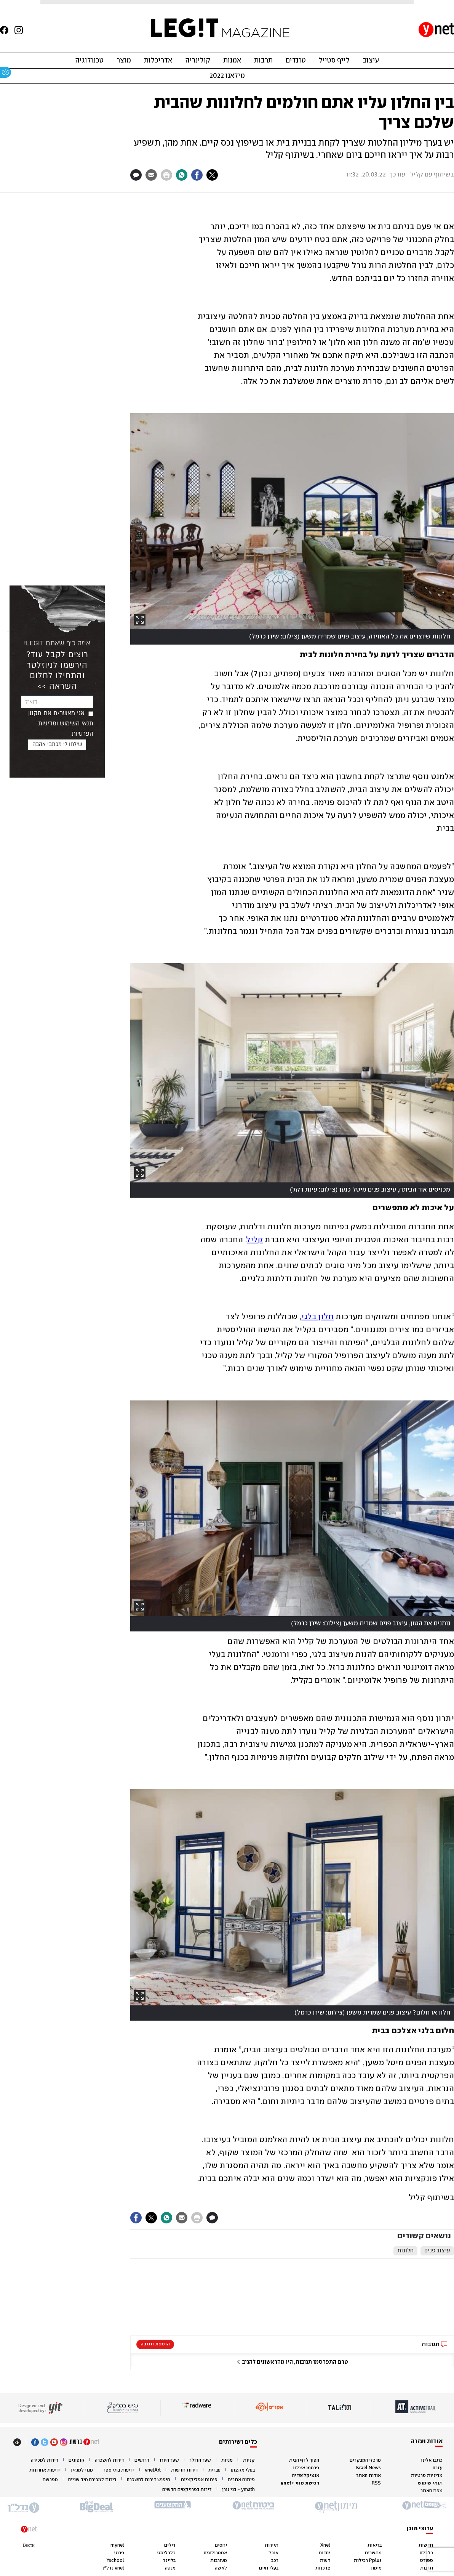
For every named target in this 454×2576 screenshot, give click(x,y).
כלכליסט (166, 2553)
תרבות (263, 61)
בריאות (375, 2545)
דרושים (141, 2460)
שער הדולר (200, 2460)
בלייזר (169, 2560)
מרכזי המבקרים (365, 2460)
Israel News (368, 2468)
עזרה (438, 2468)
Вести (29, 2545)
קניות (249, 2460)
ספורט (426, 2560)
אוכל (273, 2553)
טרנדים (296, 61)
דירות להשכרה (109, 2460)
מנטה (170, 2568)
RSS (376, 2483)
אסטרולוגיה (215, 2553)
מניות (227, 2460)
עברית (214, 2470)
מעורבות (218, 2560)
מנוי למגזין (82, 2470)
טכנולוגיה (89, 61)
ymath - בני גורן (238, 2490)
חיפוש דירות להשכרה (148, 2480)
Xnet (325, 2545)
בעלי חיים (268, 2568)
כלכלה (426, 2553)
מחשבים (373, 2553)
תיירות (271, 2545)
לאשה (221, 2568)
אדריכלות (158, 61)
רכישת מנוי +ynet (300, 2483)
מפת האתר (431, 2491)
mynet (117, 2545)
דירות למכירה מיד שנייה (92, 2480)
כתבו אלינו (432, 2460)
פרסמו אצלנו (306, 2468)
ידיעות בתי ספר (118, 2470)
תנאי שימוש (430, 2483)
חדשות (426, 2545)
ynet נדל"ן (113, 2568)
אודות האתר (368, 2475)
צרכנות (322, 2568)
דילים (170, 2545)
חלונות (405, 2251)
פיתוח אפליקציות (199, 2480)
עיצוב (371, 61)
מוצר (124, 61)
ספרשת (50, 2480)
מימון (376, 2568)
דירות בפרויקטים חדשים (187, 2490)
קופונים (77, 2460)
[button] (292, 2359)
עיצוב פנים (437, 2251)
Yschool (115, 2560)
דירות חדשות (184, 2470)
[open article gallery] (292, 521)
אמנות (232, 61)
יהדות (324, 2553)
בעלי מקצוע (243, 2470)
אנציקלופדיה (305, 2475)
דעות (325, 2560)
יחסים (221, 2545)
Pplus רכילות (368, 2560)
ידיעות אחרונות (45, 2470)
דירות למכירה (44, 2460)
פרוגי (119, 2553)
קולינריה (197, 61)
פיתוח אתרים (241, 2480)
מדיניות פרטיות (427, 2475)
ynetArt (153, 2470)
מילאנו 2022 (227, 76)
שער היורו (169, 2460)
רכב (274, 2560)
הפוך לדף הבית (304, 2460)
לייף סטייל (334, 61)
